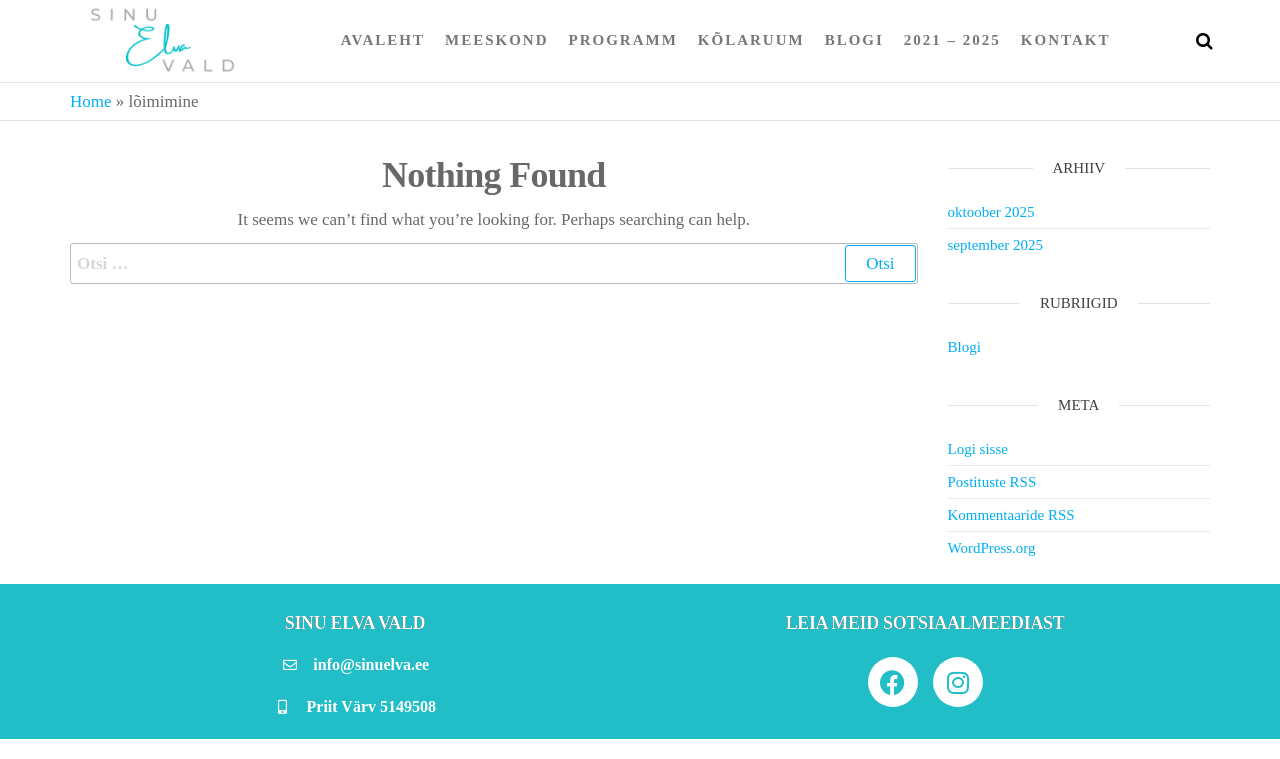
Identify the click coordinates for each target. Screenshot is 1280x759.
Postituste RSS (992, 482)
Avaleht (383, 40)
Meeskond (497, 40)
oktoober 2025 (991, 212)
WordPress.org (992, 548)
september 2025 (995, 245)
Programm (623, 40)
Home (91, 101)
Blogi (854, 40)
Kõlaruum (751, 40)
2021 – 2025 (952, 40)
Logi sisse (978, 449)
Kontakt (1066, 40)
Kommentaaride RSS (1011, 515)
